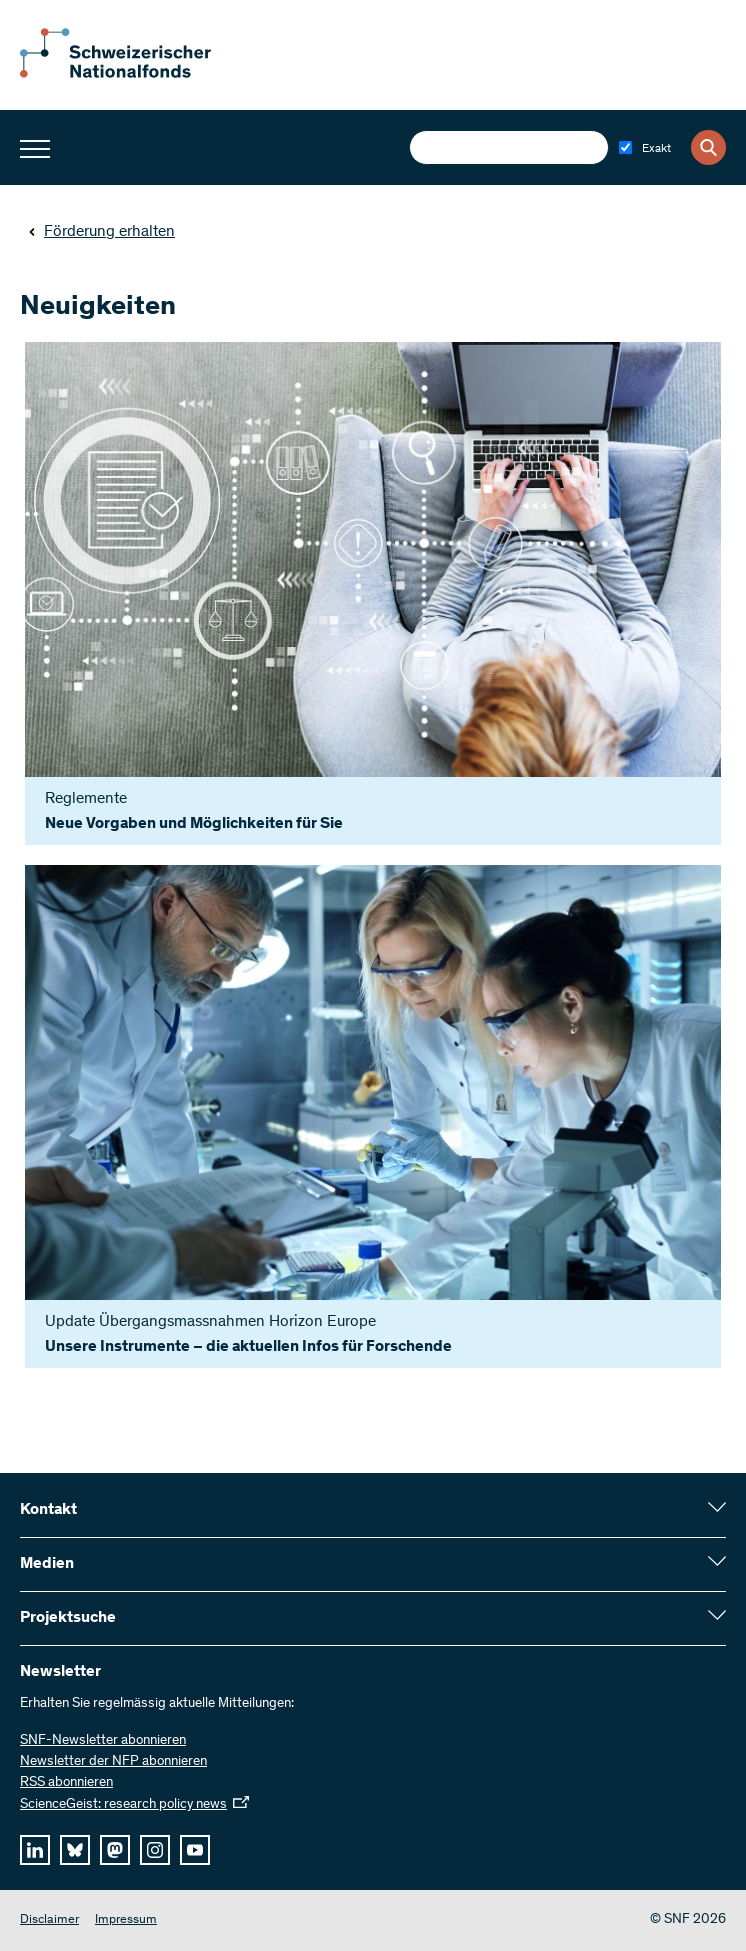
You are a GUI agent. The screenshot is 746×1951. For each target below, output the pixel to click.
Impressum (126, 1920)
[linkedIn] (35, 1850)
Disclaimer (49, 1920)
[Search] (708, 147)
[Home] (130, 74)
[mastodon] (115, 1850)
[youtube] (195, 1850)
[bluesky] (75, 1850)
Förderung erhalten (101, 232)
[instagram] (155, 1850)
